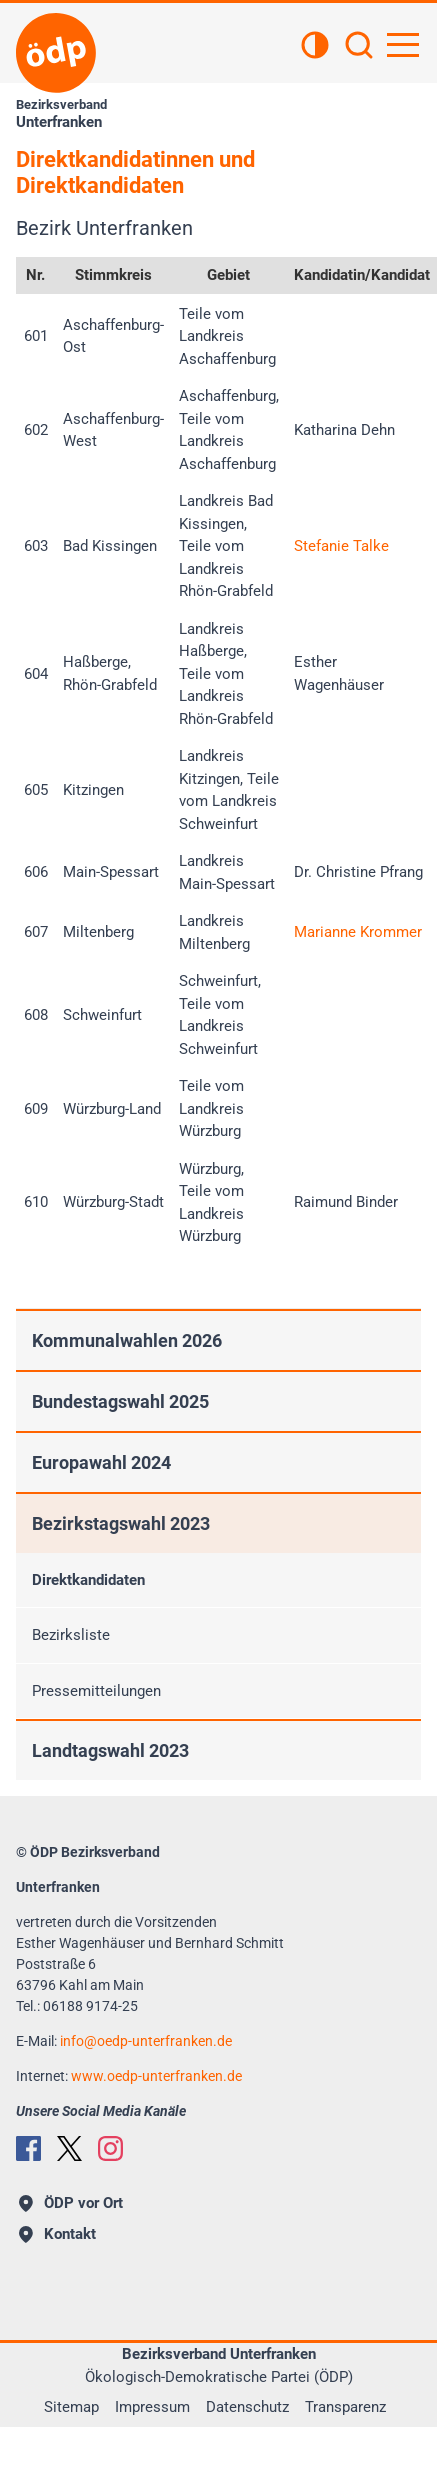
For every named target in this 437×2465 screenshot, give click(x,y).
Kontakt (57, 2234)
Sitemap (71, 2407)
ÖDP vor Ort (71, 2203)
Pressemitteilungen (96, 1691)
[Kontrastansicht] (315, 47)
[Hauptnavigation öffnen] (403, 45)
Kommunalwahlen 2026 (127, 1340)
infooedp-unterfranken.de (146, 2041)
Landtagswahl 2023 (110, 1750)
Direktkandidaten (88, 1580)
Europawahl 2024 (101, 1462)
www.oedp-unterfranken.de (156, 2076)
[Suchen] (359, 47)
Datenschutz (247, 2407)
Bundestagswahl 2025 (120, 1401)
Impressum (152, 2407)
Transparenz (345, 2407)
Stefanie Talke (341, 546)
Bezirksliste (71, 1635)
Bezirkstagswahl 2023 (121, 1523)
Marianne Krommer (358, 932)
